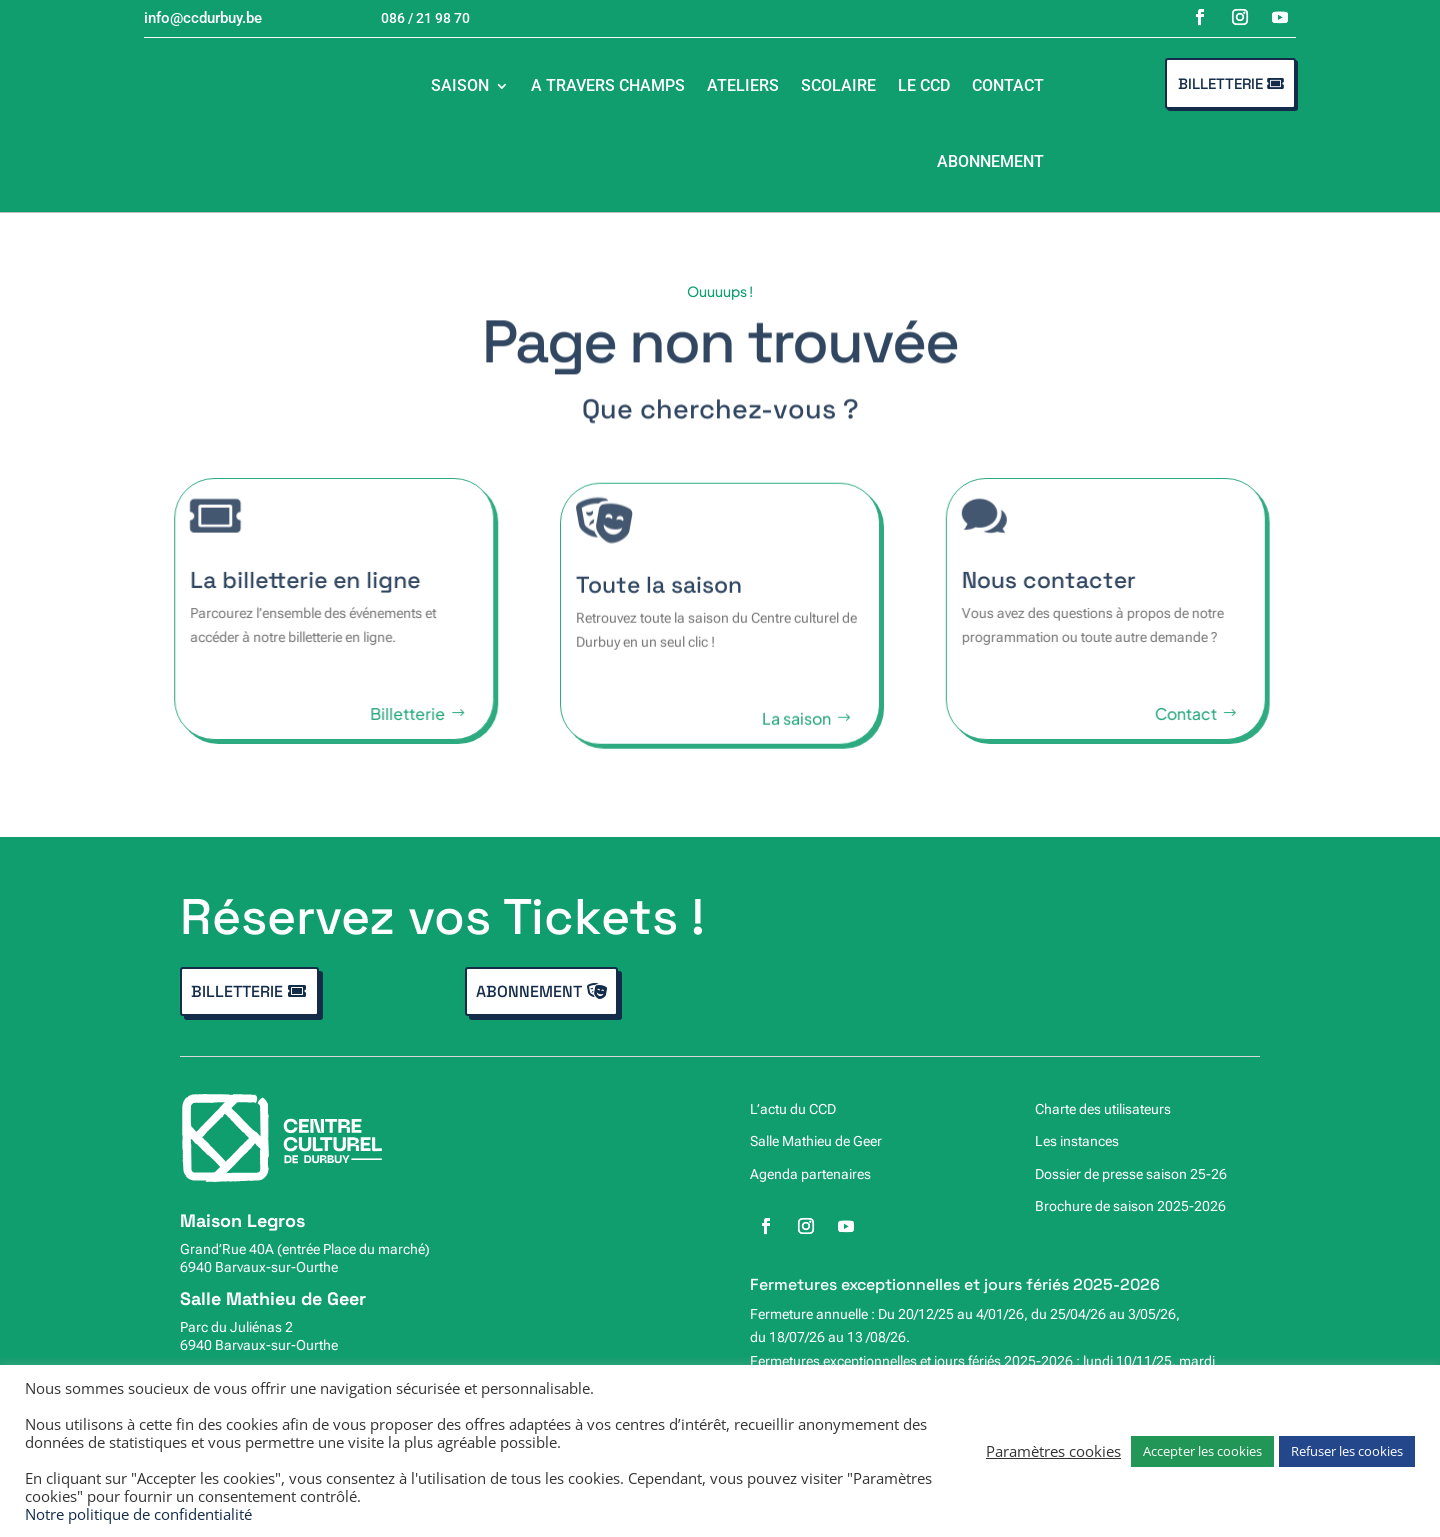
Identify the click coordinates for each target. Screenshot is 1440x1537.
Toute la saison (659, 602)
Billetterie (1220, 83)
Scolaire (838, 85)
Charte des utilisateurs (1103, 1109)
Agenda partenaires (810, 1174)
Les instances (1077, 1141)
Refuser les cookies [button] (1347, 1451)
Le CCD (924, 85)
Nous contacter (1070, 580)
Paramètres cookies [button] (1053, 1451)
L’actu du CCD (793, 1109)
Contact (1008, 85)
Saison (460, 85)
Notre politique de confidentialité (138, 1514)
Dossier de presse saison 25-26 (1131, 1174)
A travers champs (608, 85)
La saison (796, 735)
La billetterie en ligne (283, 580)
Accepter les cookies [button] (1202, 1451)
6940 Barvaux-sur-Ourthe (259, 1267)
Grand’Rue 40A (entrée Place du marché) (305, 1249)
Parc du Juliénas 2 (236, 1327)
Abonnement (990, 161)
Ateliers (743, 85)
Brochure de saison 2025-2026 (1130, 1206)
